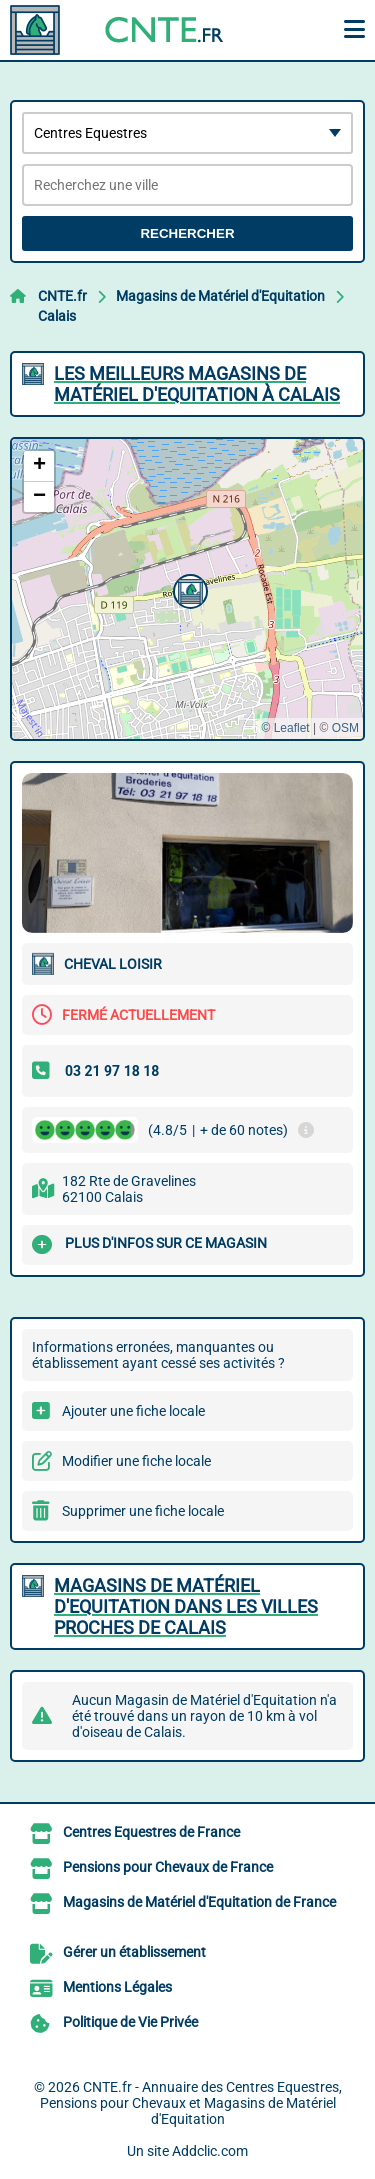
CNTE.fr (62, 296)
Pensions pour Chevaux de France (168, 1867)
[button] (188, 589)
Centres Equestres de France (151, 1832)
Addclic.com (210, 2151)
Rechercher (187, 233)
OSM (345, 728)
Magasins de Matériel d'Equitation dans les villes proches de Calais (186, 1606)
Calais (57, 316)
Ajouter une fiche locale (133, 1411)
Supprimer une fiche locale (143, 1511)
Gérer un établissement (134, 1952)
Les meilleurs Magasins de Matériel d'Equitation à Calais (197, 384)
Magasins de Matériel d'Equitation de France (199, 1902)
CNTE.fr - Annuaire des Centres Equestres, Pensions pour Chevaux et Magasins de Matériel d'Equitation (191, 2103)
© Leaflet (285, 728)
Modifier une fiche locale (136, 1461)
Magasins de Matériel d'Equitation (220, 296)
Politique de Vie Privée (130, 2022)
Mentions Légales (117, 1987)
